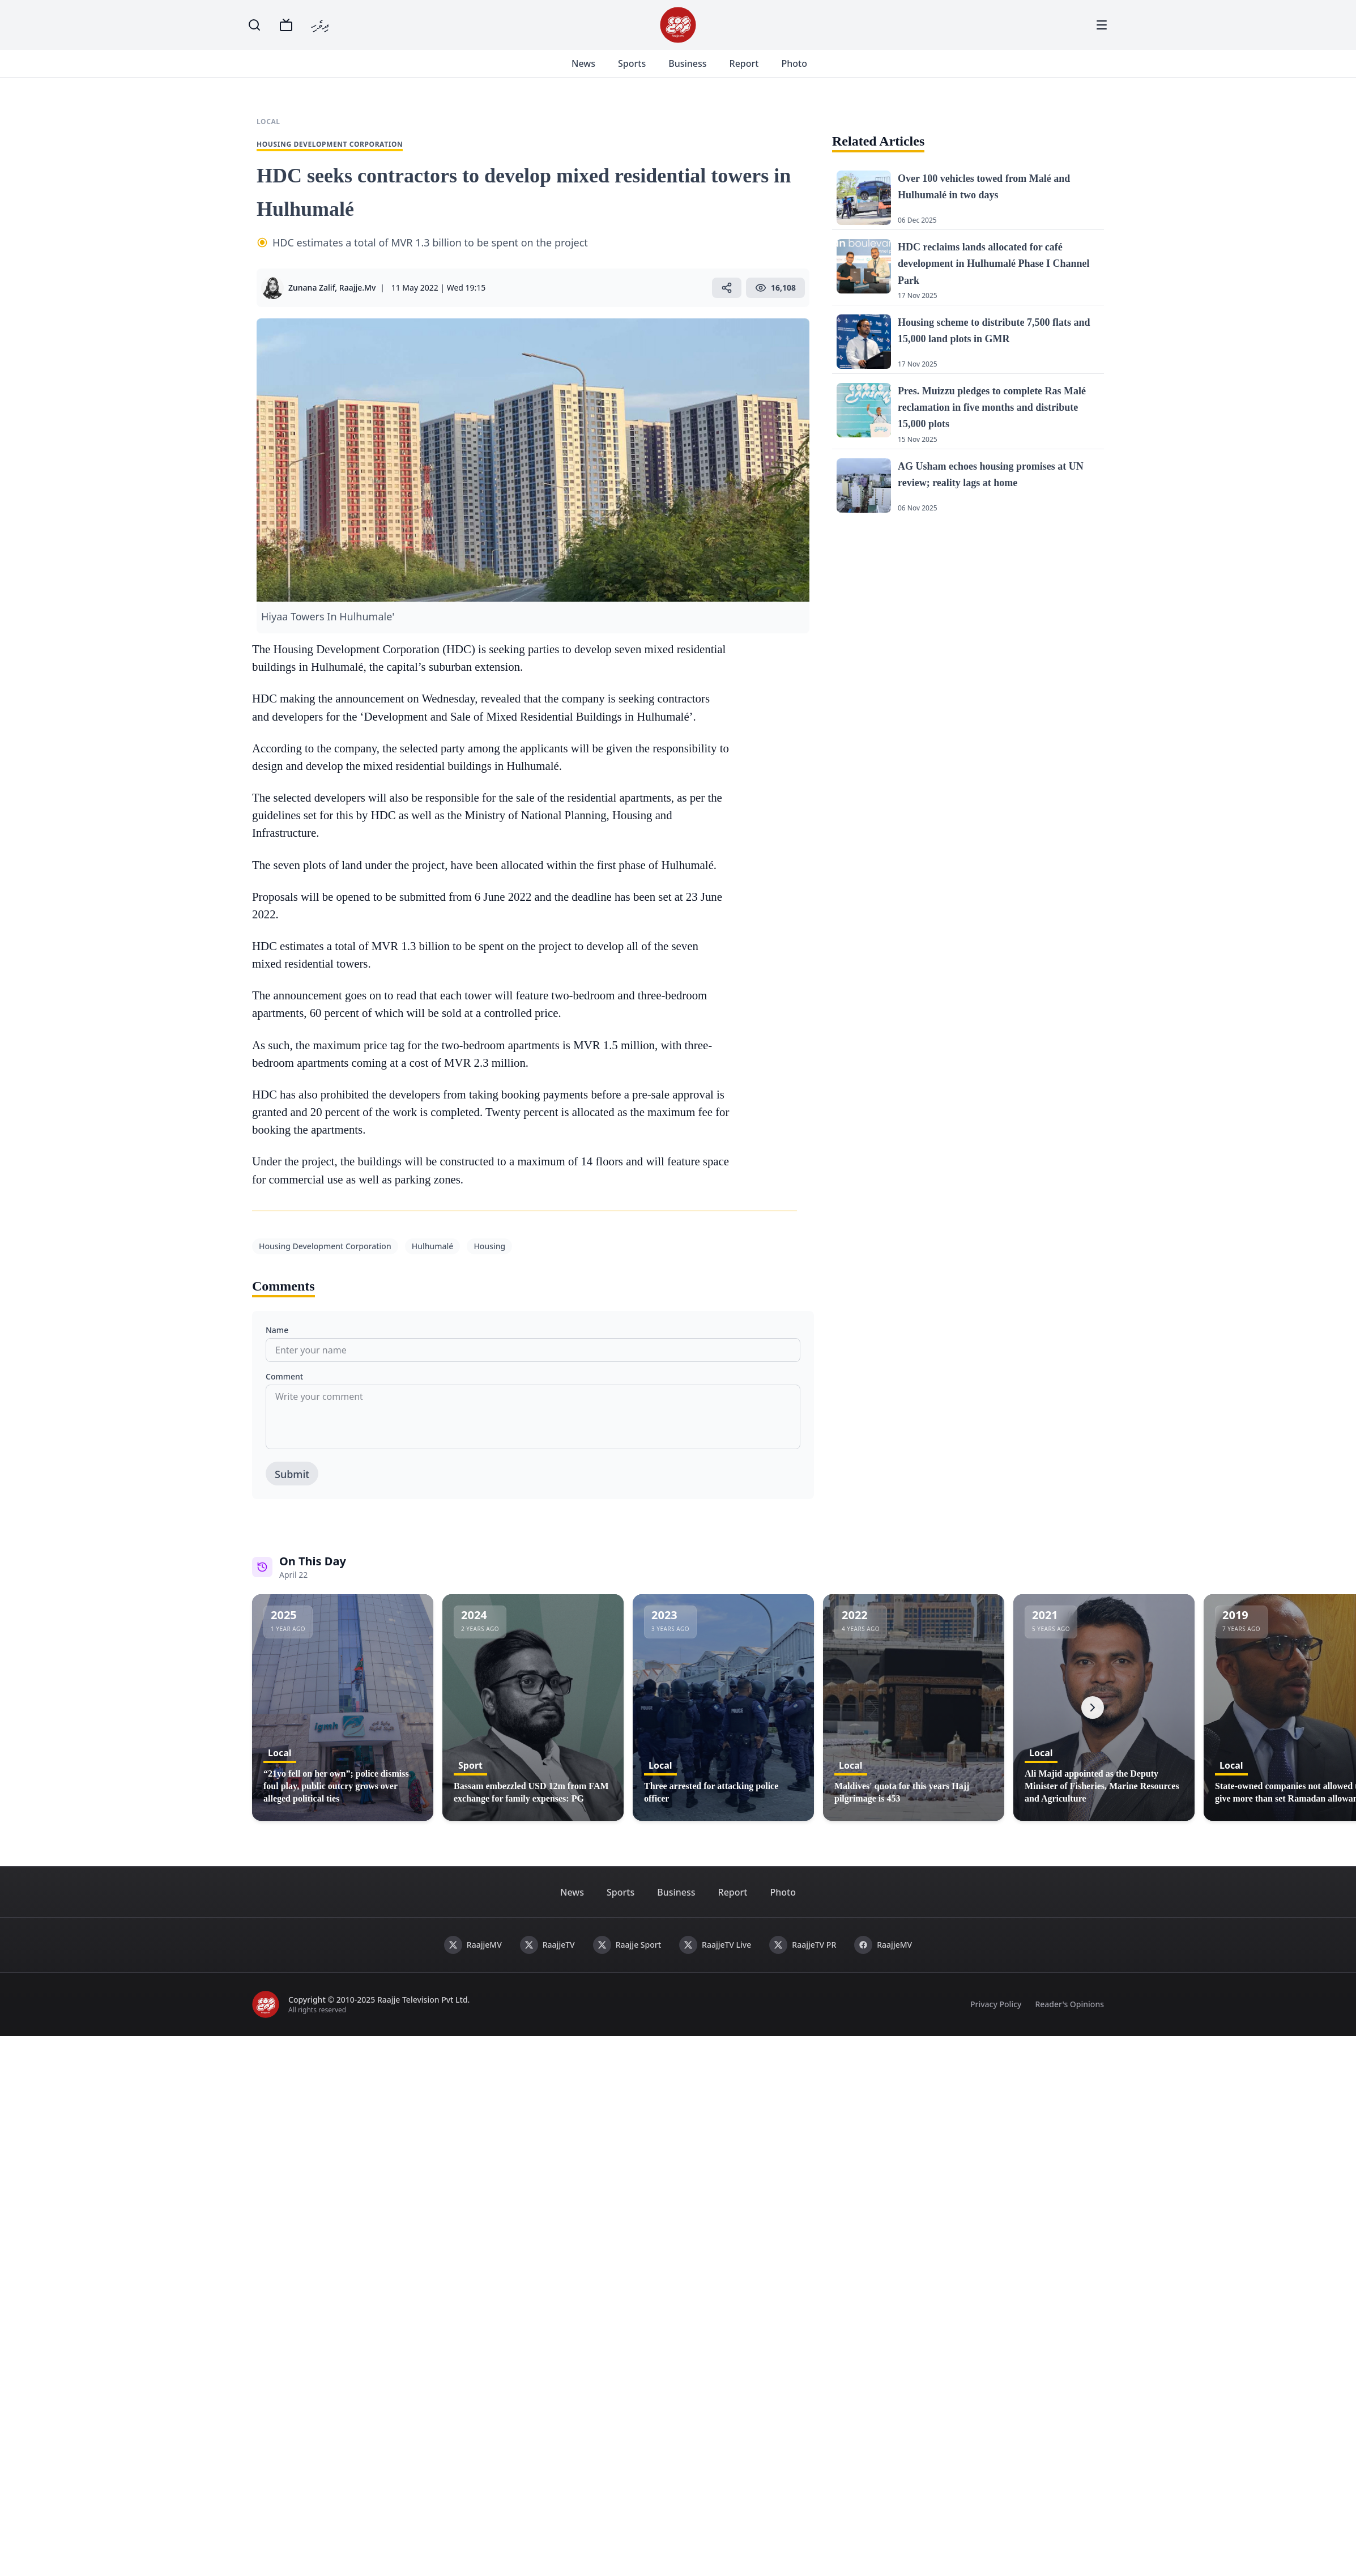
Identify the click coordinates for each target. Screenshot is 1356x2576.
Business (689, 63)
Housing (489, 1246)
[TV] (286, 25)
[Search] (254, 25)
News (585, 63)
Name (277, 1330)
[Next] (1092, 1707)
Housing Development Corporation (325, 1246)
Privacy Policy (995, 2004)
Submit (292, 1474)
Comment (284, 1376)
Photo (795, 63)
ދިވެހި (320, 24)
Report (745, 63)
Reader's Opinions (1069, 2004)
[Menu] (1101, 25)
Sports (633, 63)
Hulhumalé (433, 1246)
